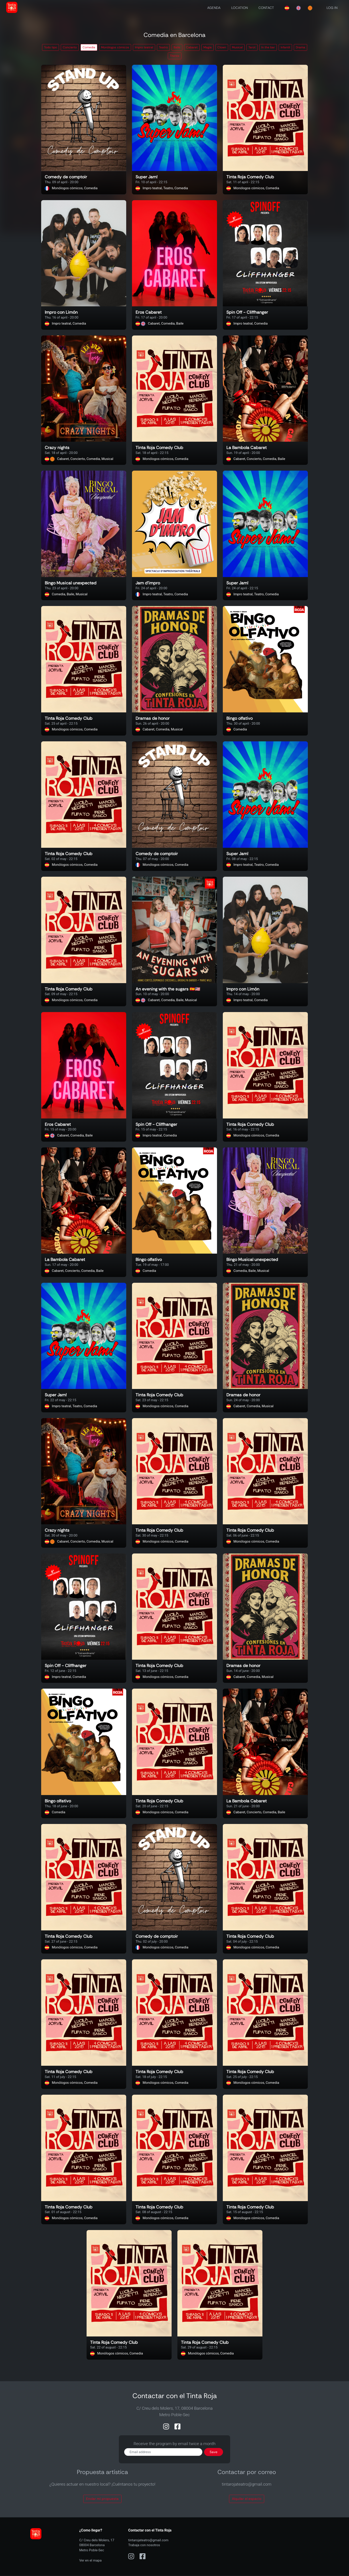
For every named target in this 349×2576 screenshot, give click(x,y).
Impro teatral (144, 47)
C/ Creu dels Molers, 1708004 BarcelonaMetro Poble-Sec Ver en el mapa (96, 2550)
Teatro (163, 47)
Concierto (70, 47)
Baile (177, 47)
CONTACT (266, 8)
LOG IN (332, 8)
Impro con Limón (61, 312)
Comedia (89, 47)
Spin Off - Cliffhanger (247, 312)
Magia (207, 47)
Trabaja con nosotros (144, 2545)
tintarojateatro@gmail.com (148, 2540)
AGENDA (214, 8)
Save (213, 2452)
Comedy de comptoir (66, 177)
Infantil (285, 47)
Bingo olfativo (239, 718)
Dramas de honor (153, 718)
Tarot (252, 47)
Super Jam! (147, 177)
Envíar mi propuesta (102, 2499)
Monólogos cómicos (115, 47)
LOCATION (239, 8)
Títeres (174, 56)
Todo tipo (50, 47)
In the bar (268, 47)
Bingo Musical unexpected (70, 583)
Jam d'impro (148, 583)
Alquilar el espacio (246, 2499)
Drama (300, 47)
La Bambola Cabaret (246, 447)
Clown (221, 47)
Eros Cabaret (149, 312)
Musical (237, 47)
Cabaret (192, 47)
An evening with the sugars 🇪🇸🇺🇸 (168, 989)
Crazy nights (57, 447)
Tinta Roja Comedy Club (250, 177)
